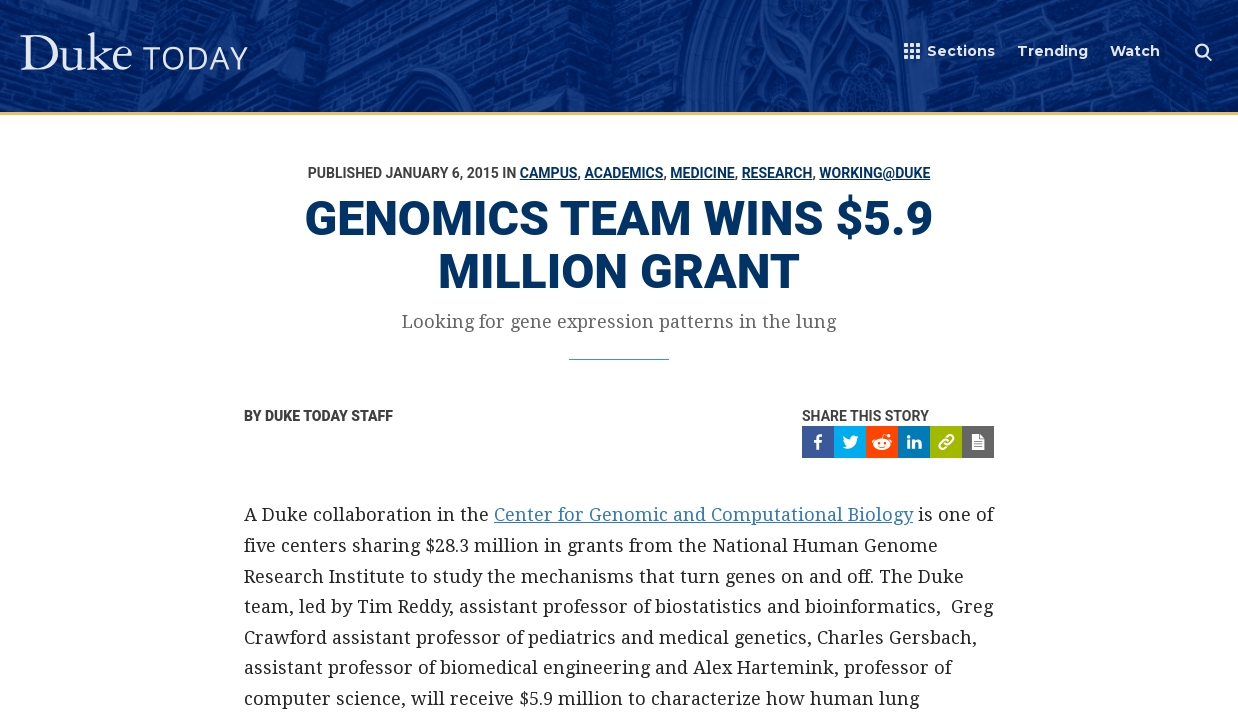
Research (777, 173)
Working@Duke (874, 173)
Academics (623, 173)
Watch (1135, 51)
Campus (549, 173)
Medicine (702, 173)
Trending (1052, 51)
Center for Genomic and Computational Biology (703, 514)
